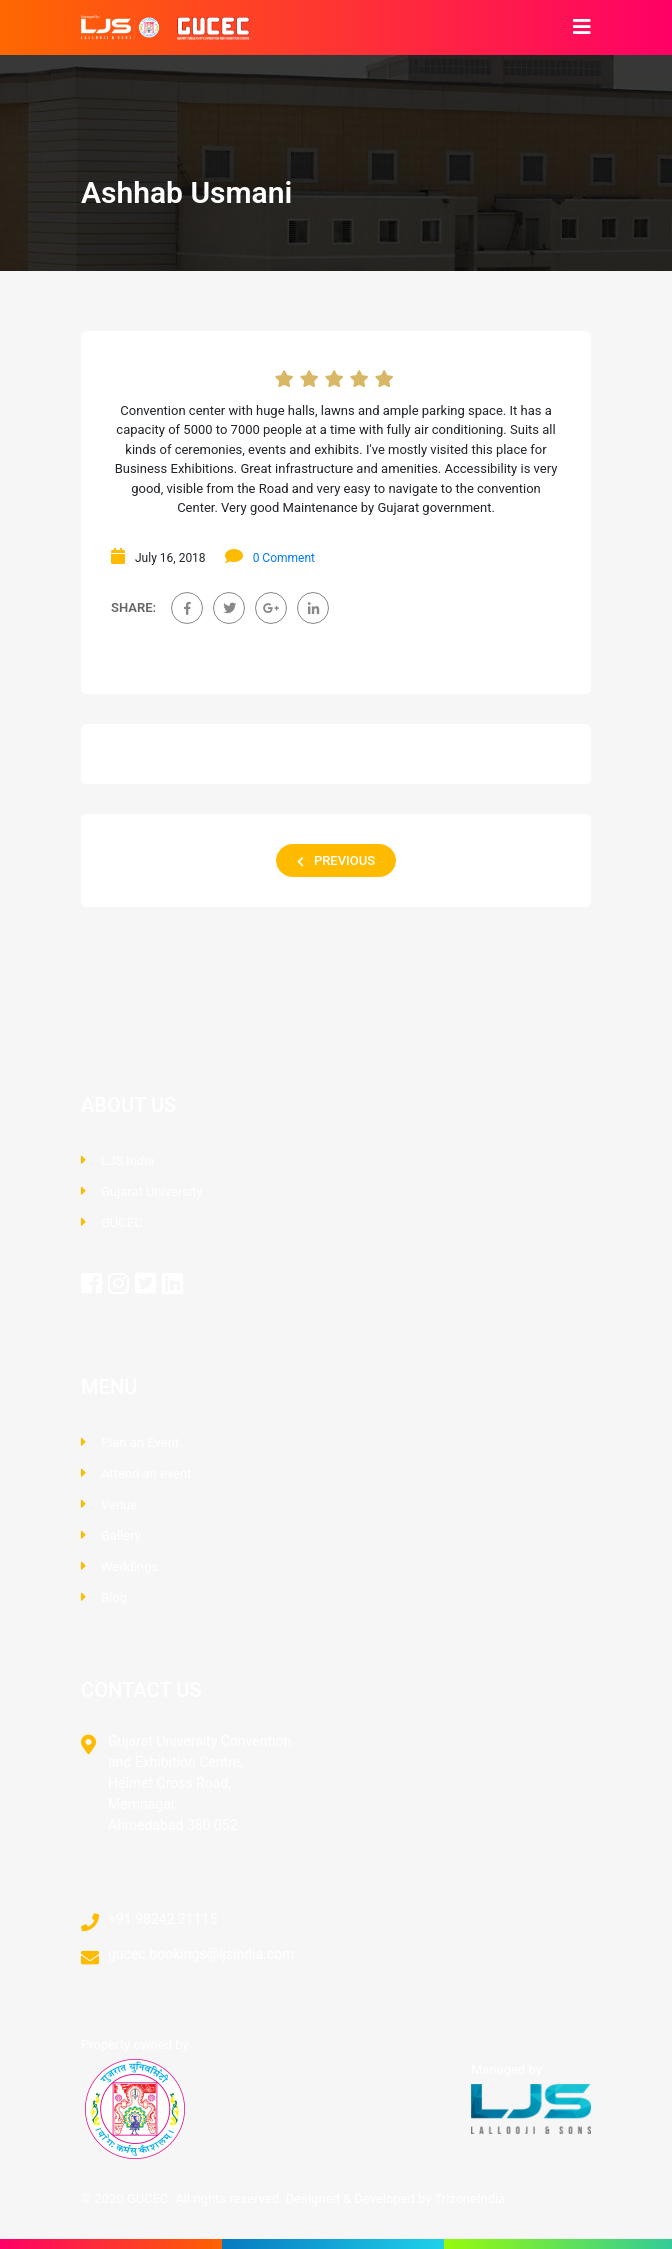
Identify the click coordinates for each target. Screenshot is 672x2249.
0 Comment (284, 558)
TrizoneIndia (469, 2198)
